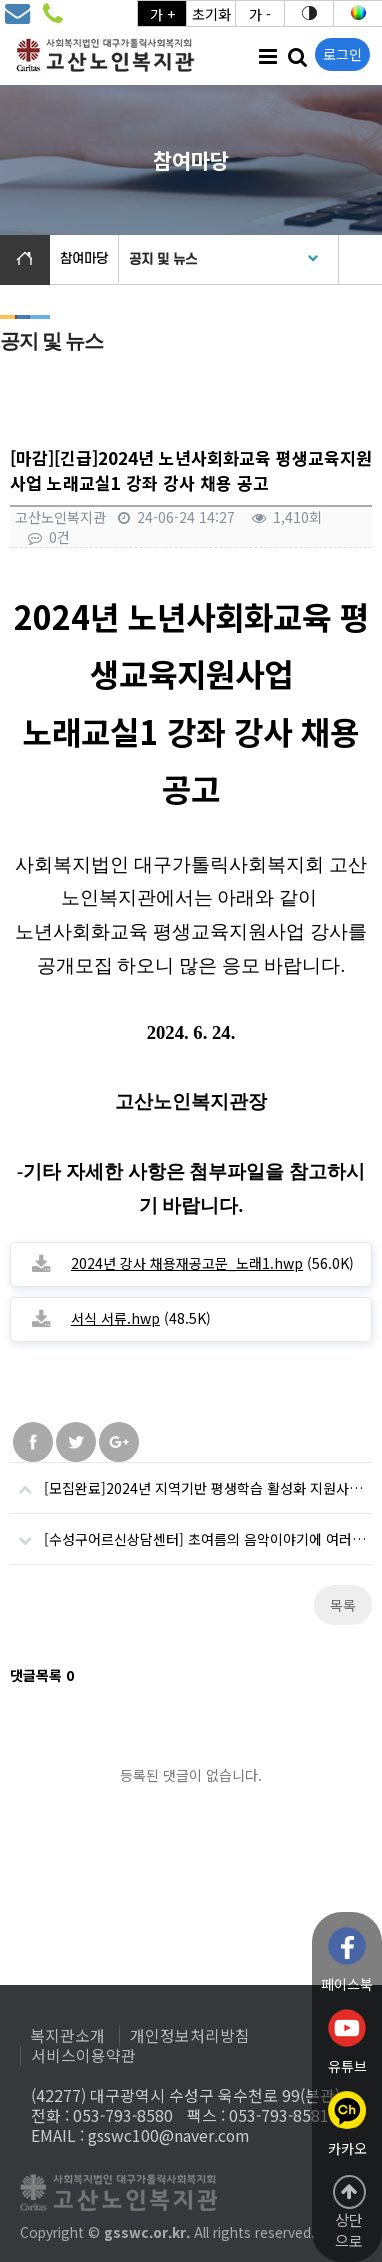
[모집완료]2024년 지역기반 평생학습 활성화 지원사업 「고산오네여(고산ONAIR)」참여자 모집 (191, 1480)
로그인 (342, 54)
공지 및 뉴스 (163, 259)
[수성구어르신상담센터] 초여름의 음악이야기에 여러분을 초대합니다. (191, 1531)
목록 (343, 1605)
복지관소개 (67, 2036)
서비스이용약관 (83, 2056)
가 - (260, 14)
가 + (162, 14)
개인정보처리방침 (190, 2036)
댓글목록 (42, 1675)
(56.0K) (212, 1263)
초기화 (211, 14)
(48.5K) (141, 1318)
